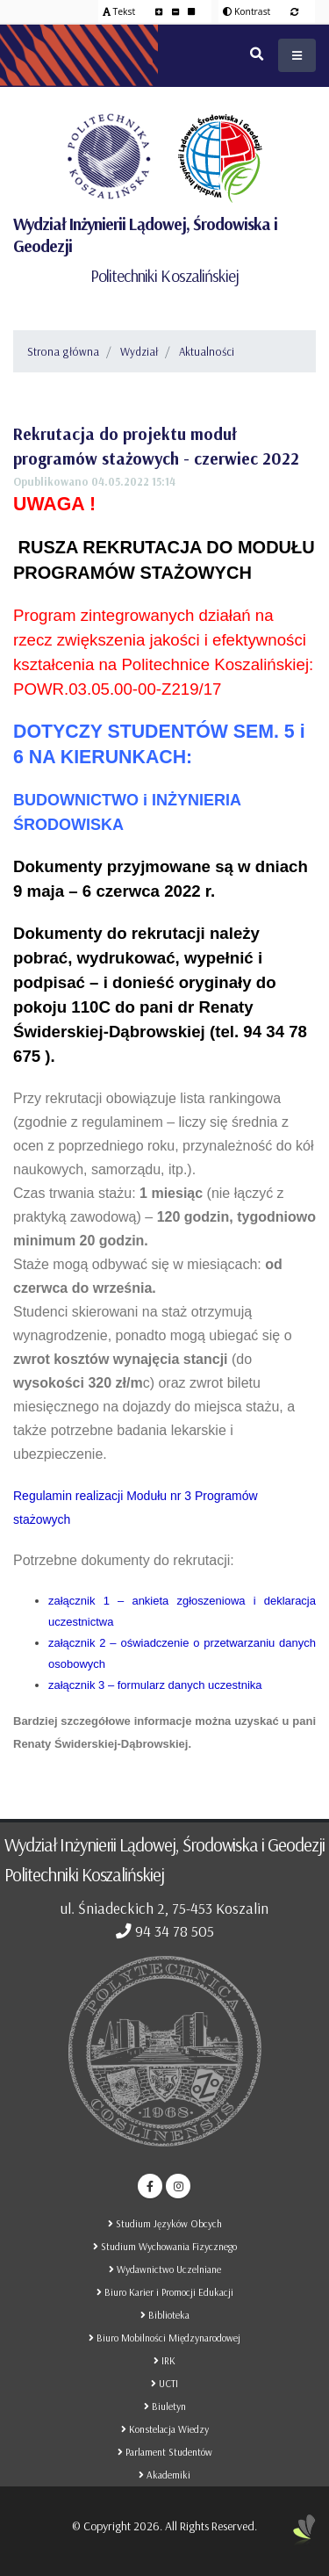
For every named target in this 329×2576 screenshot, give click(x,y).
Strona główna (63, 351)
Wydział (139, 351)
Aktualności (206, 351)
